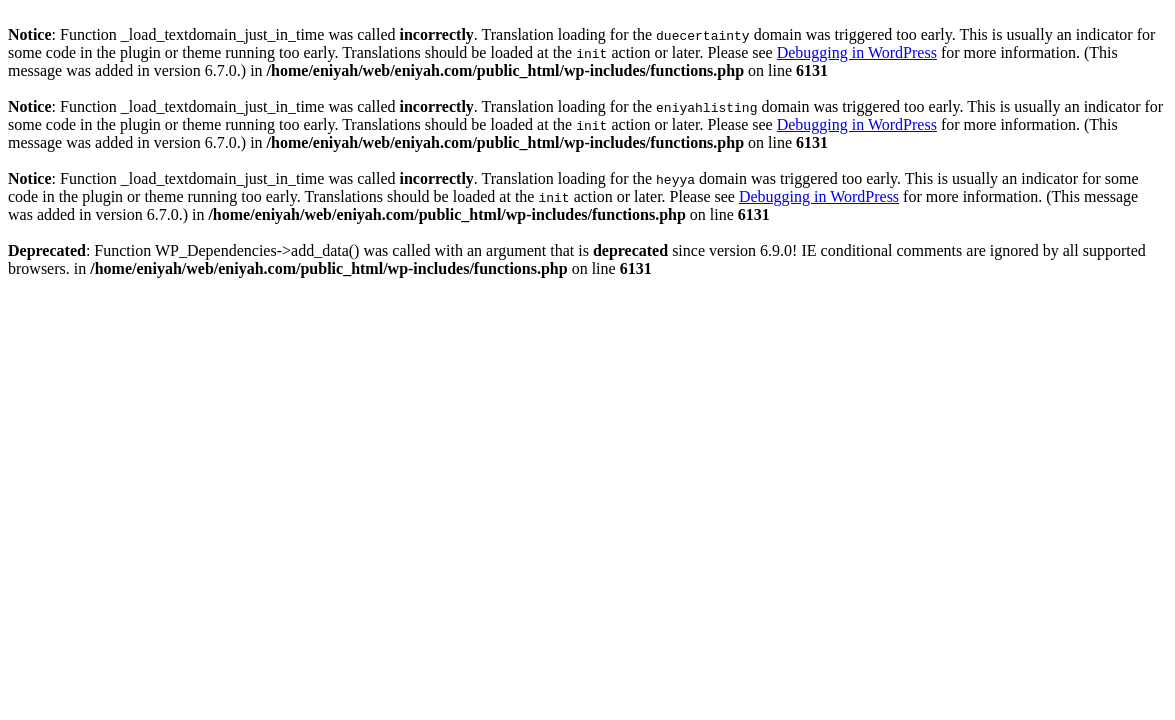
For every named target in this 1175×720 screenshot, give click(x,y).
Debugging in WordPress (857, 52)
